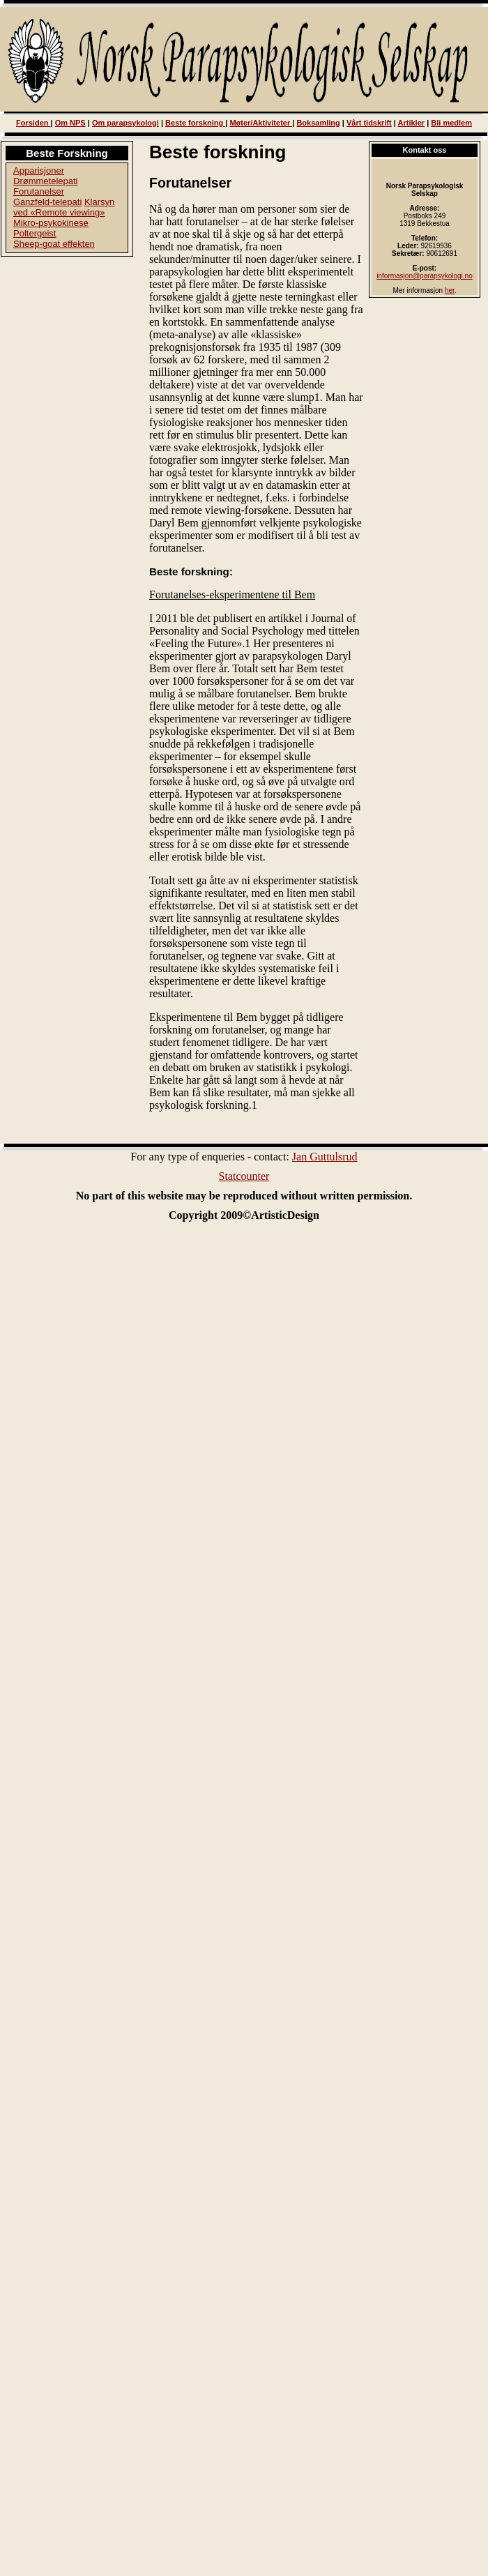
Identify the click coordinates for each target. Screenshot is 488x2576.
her (450, 290)
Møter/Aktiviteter (260, 123)
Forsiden (33, 123)
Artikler (411, 123)
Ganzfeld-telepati (47, 202)
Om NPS (70, 123)
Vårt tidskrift (369, 123)
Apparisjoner (38, 170)
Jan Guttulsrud (325, 1156)
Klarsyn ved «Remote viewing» (63, 207)
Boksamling (318, 123)
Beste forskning (195, 123)
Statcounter (244, 1176)
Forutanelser (38, 191)
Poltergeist (34, 233)
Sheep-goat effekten (54, 243)
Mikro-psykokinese (51, 223)
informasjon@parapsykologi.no (424, 276)
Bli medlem (451, 123)
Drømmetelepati (45, 181)
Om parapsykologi (125, 123)
